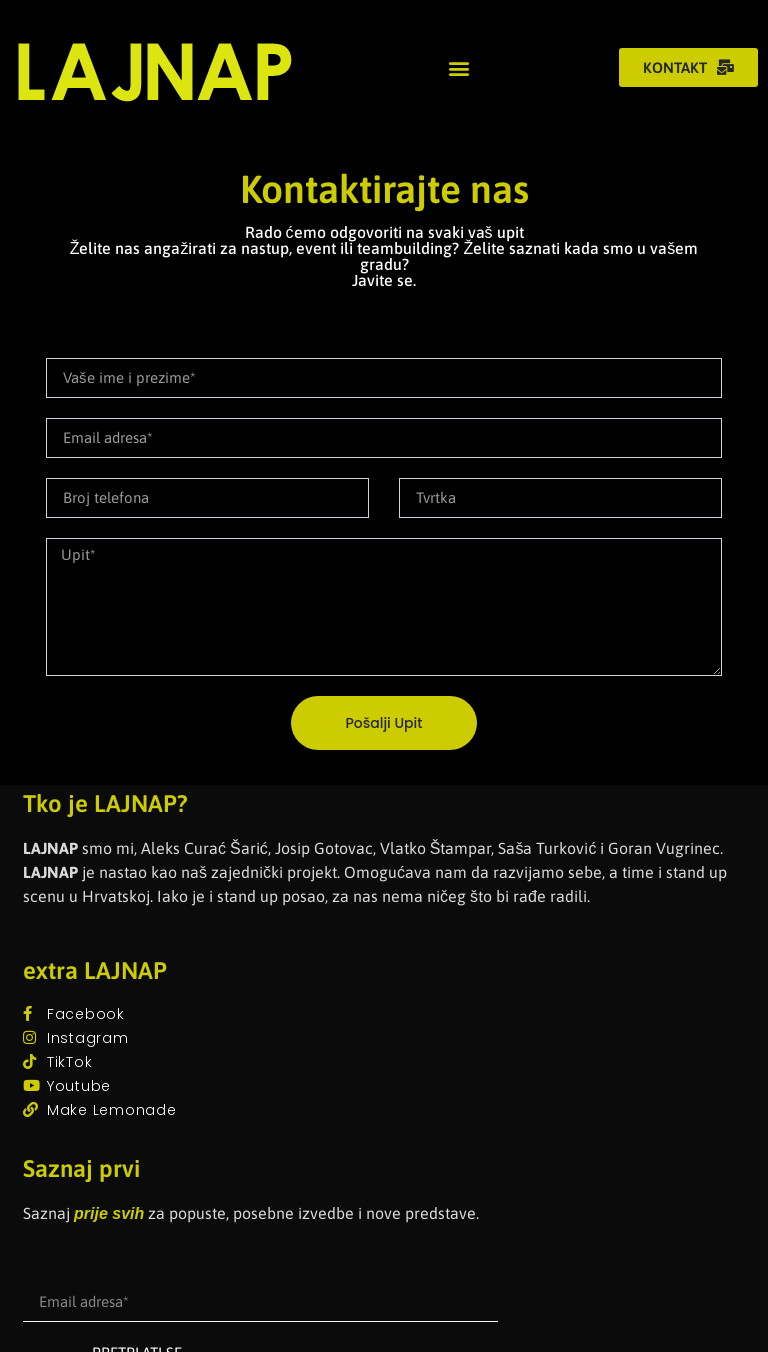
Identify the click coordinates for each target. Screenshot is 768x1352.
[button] (458, 67)
